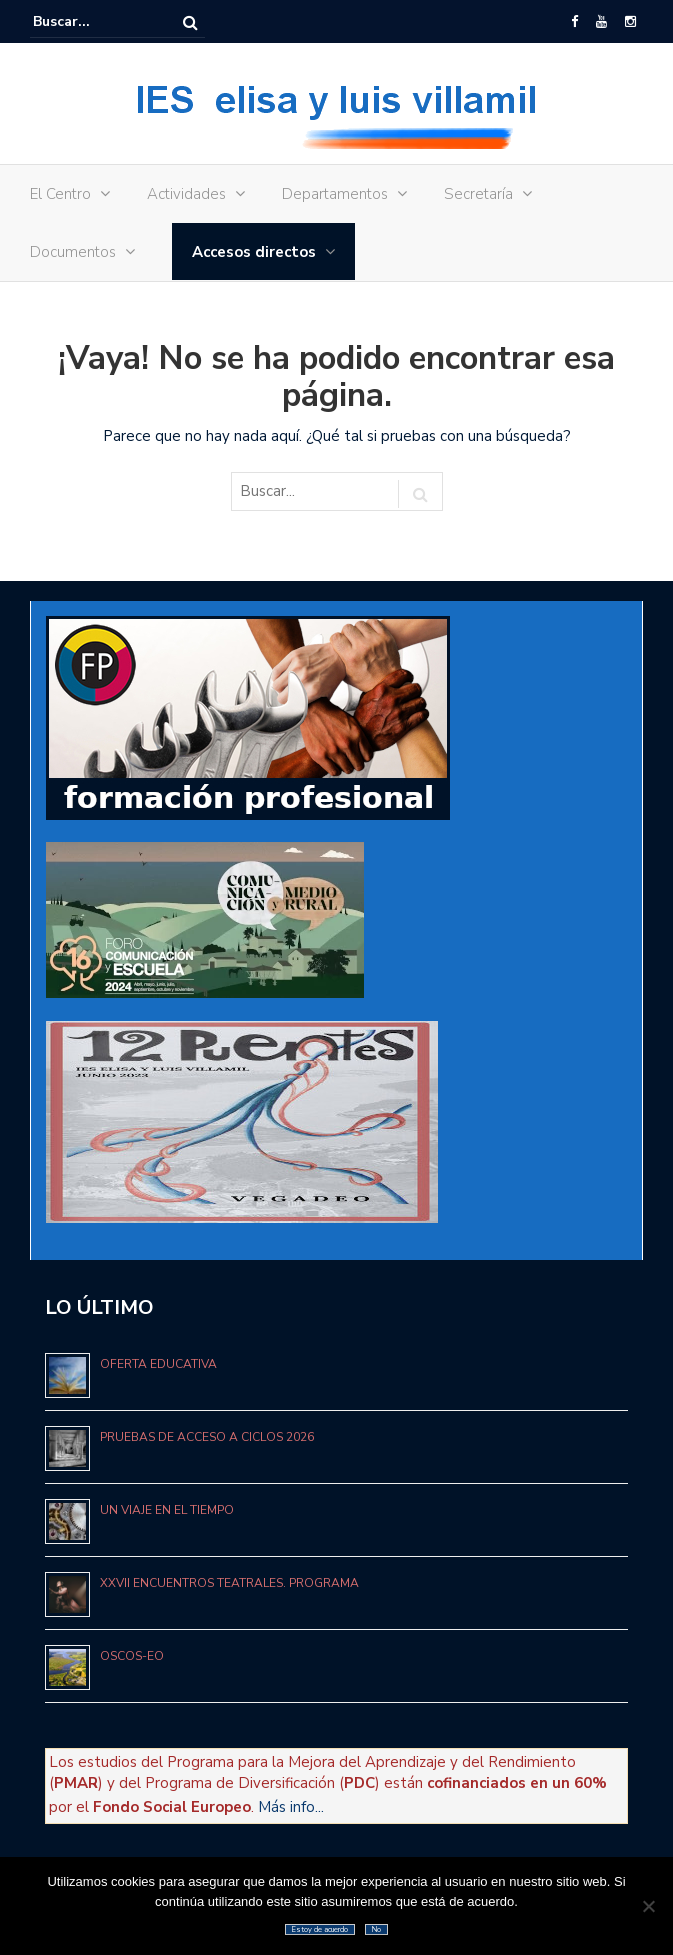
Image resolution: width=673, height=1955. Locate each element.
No (376, 1929)
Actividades (186, 194)
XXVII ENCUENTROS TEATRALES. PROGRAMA (229, 1583)
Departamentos (335, 194)
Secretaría (478, 194)
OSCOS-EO (132, 1656)
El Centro (60, 194)
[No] (648, 1906)
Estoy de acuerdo (320, 1929)
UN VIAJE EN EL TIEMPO (167, 1510)
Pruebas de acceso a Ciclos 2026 (207, 1437)
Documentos (73, 252)
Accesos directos (254, 252)
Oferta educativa (158, 1364)
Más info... (291, 1807)
